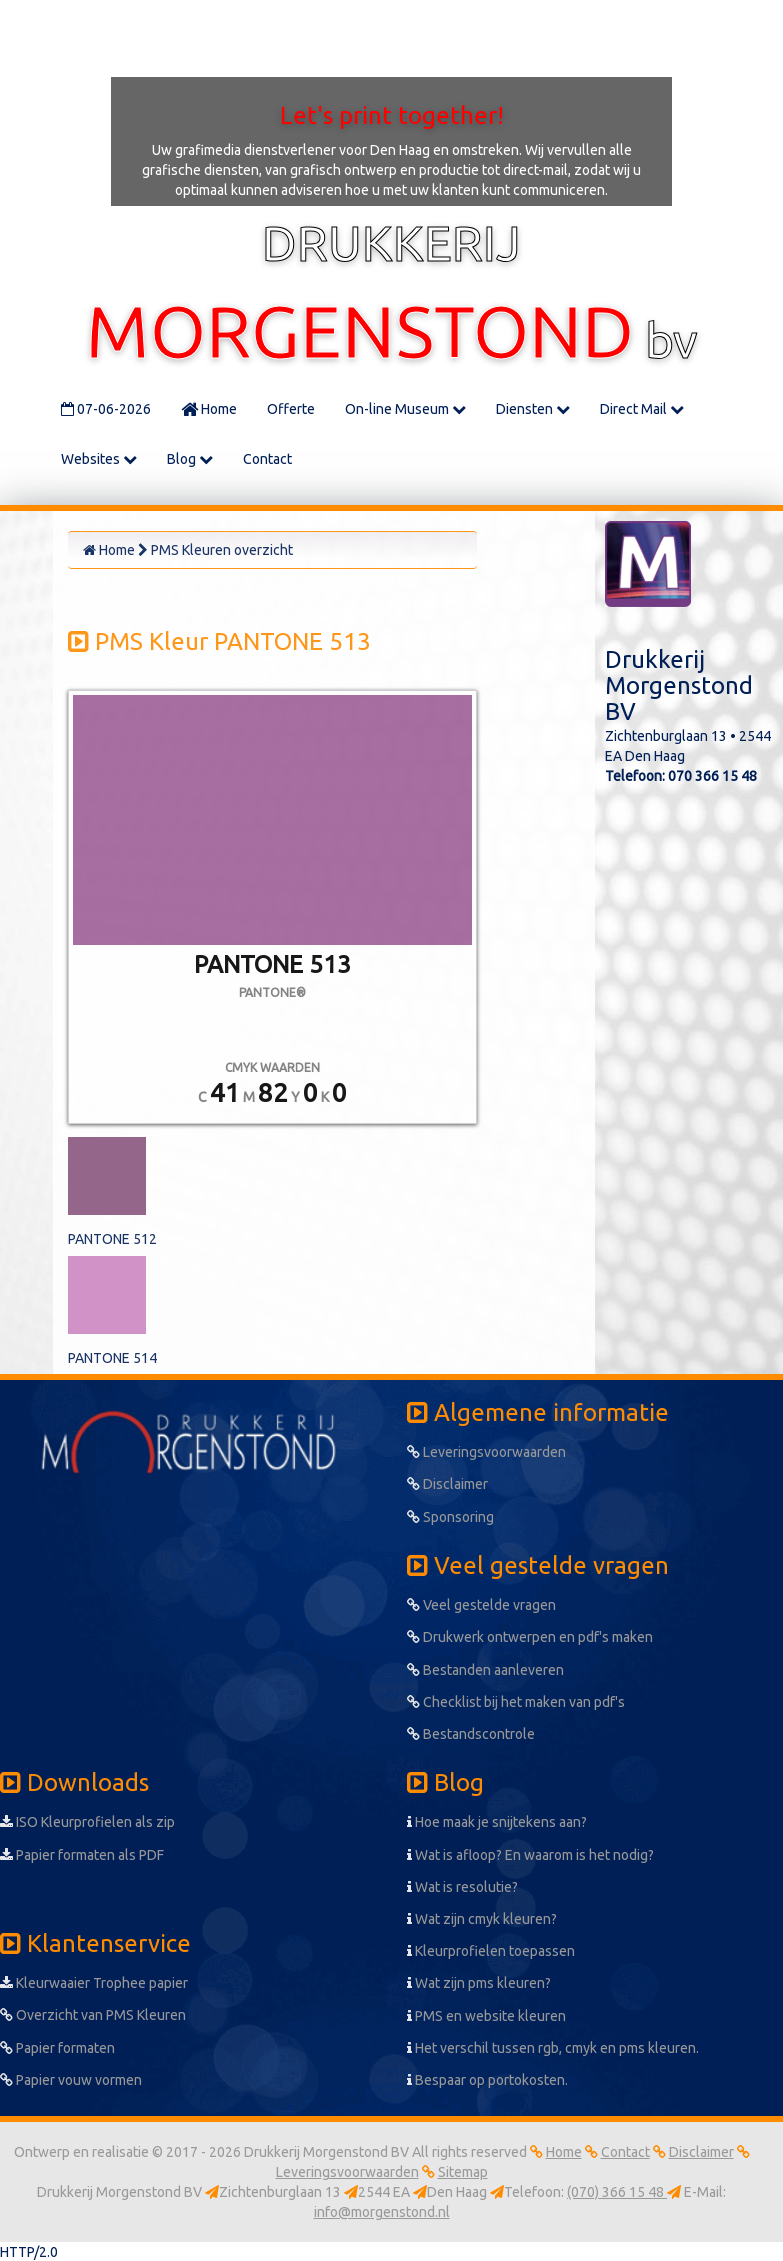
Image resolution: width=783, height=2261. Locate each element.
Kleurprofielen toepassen (491, 1951)
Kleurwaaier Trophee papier (94, 1983)
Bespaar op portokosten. (487, 2080)
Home (209, 409)
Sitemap (463, 2172)
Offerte (291, 409)
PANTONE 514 (112, 1358)
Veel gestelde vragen (481, 1605)
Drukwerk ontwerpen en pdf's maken (530, 1637)
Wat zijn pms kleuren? (479, 1983)
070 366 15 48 (712, 776)
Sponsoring (450, 1517)
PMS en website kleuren (486, 2016)
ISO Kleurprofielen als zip (87, 1822)
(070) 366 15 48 (617, 2192)
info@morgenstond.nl (382, 2212)
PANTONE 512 (112, 1239)
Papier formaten (57, 2048)
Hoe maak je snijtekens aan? (497, 1822)
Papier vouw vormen (71, 2080)
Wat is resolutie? (462, 1887)
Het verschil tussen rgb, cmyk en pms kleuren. (553, 2048)
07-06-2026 (106, 409)
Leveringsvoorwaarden (486, 1452)
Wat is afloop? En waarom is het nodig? (530, 1855)
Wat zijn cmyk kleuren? (482, 1919)
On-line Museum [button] (405, 409)
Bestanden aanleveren (485, 1670)
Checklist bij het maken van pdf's (516, 1702)
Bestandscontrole (471, 1734)
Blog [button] (190, 459)
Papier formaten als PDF (82, 1855)
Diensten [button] (533, 409)
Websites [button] (99, 459)
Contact (267, 459)
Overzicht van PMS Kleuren (93, 2015)
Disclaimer (447, 1484)
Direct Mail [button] (642, 409)
